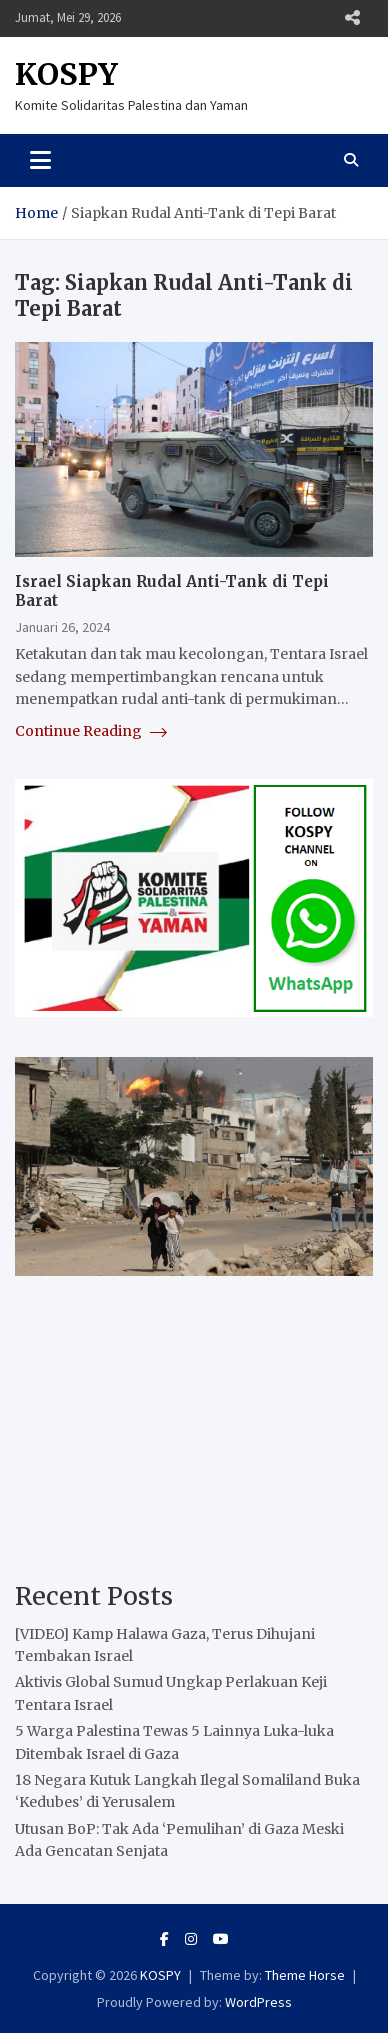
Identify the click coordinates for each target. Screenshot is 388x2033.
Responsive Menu (352, 18)
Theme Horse (305, 1975)
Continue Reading (91, 731)
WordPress (258, 2002)
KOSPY (66, 74)
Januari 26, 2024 (62, 627)
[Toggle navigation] (40, 160)
